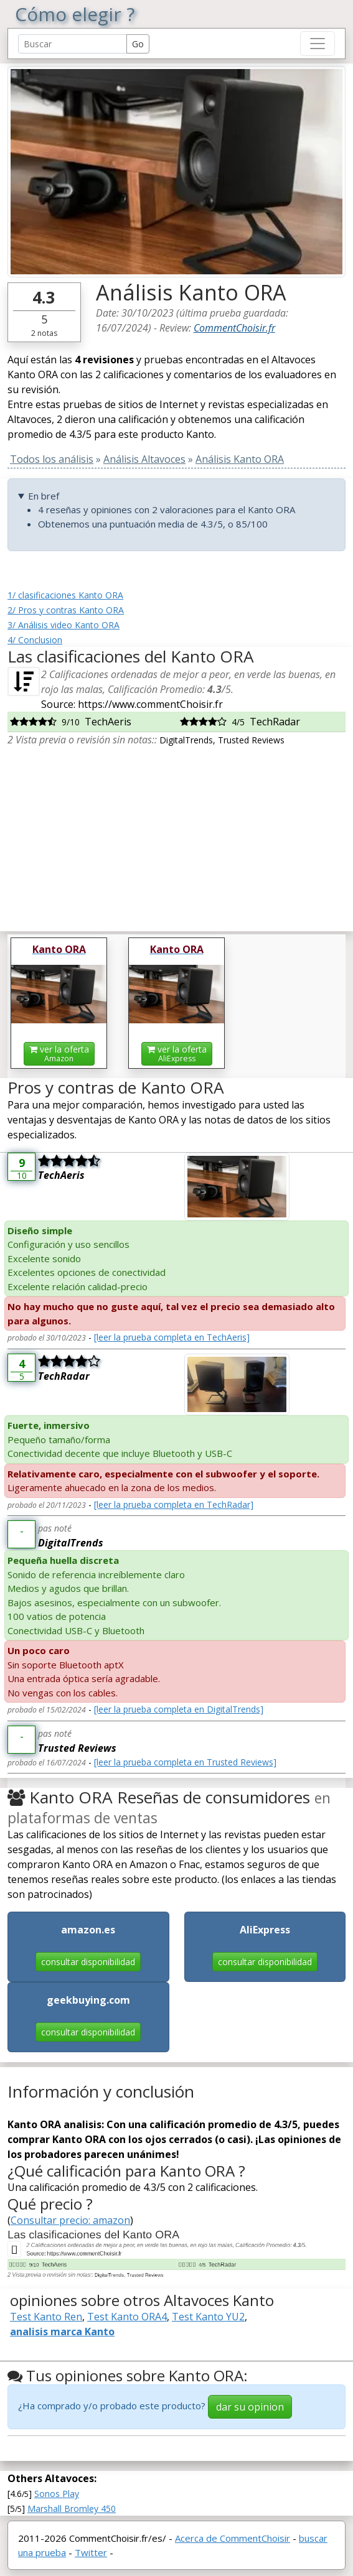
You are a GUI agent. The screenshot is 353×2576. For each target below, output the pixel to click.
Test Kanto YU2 (208, 2316)
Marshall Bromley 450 (71, 2508)
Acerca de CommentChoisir (232, 2538)
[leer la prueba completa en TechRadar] (173, 1504)
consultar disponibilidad (88, 1962)
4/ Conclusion (34, 640)
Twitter (91, 2552)
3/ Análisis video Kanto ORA (63, 625)
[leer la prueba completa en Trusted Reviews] (185, 1762)
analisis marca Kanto (62, 2331)
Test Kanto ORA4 (127, 2316)
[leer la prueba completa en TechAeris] (172, 1337)
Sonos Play (56, 2493)
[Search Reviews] (72, 43)
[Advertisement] (176, 834)
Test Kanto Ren (46, 2316)
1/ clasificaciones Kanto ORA (65, 595)
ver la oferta (59, 1053)
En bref (43, 496)
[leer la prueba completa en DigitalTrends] (178, 1709)
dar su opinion (250, 2407)
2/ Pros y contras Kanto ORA (65, 610)
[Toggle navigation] (317, 43)
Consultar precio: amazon (70, 2220)
